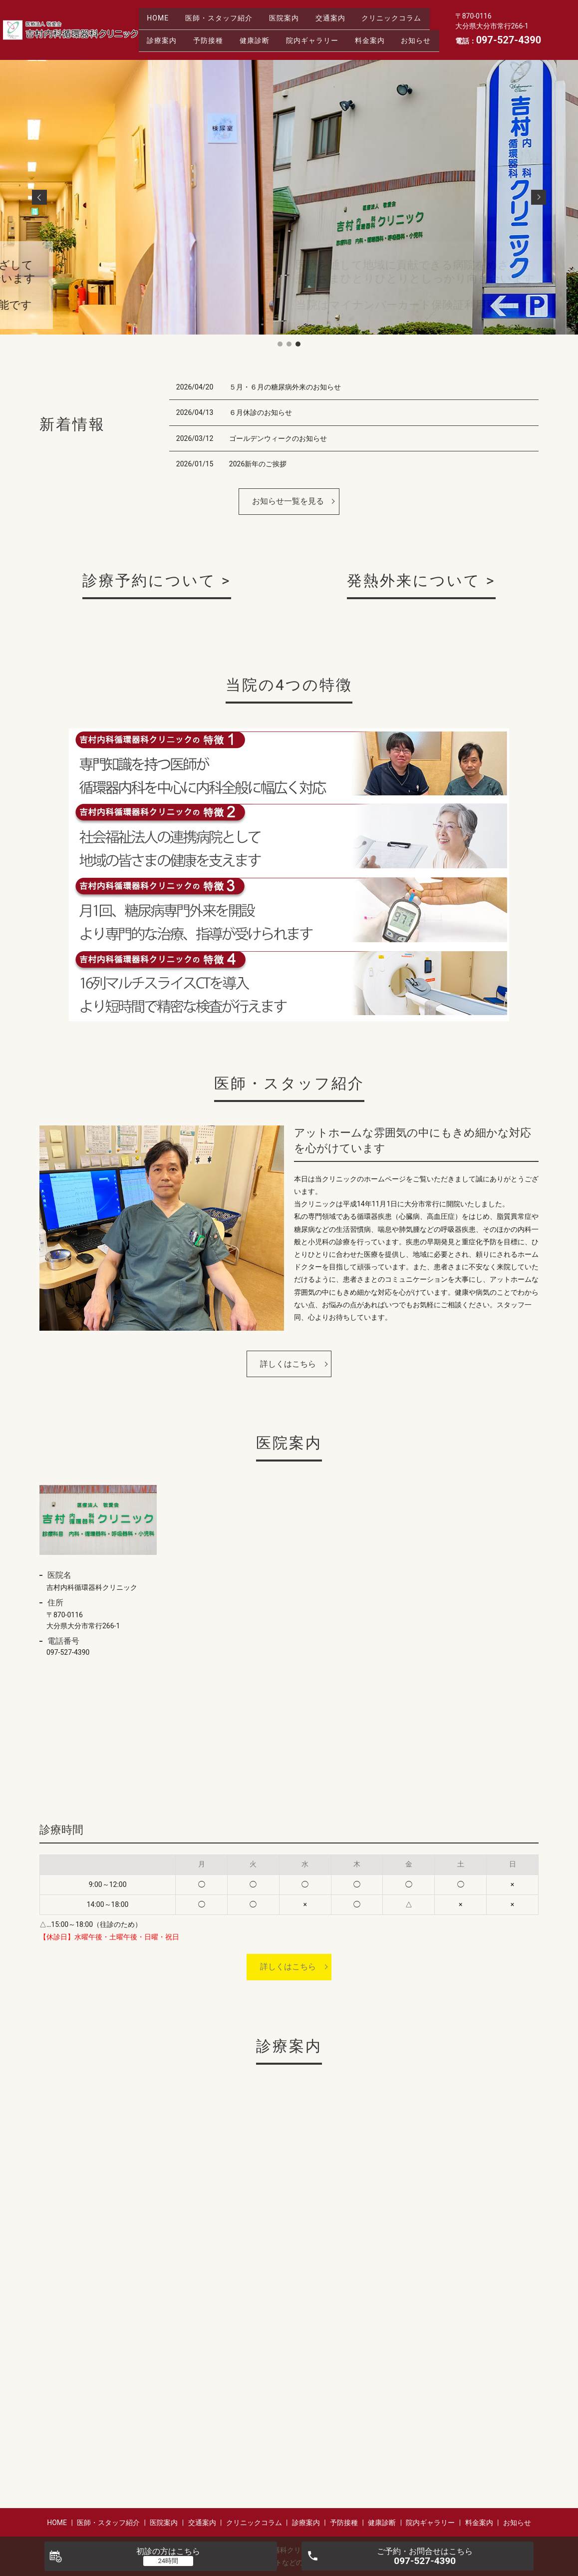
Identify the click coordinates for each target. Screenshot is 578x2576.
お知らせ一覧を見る (288, 501)
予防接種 (296, 29)
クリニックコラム (179, 29)
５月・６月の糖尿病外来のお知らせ (285, 387)
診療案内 (245, 29)
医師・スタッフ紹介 (226, 13)
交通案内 (346, 13)
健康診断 (347, 29)
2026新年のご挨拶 (258, 464)
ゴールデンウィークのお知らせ (278, 438)
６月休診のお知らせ (260, 412)
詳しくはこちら (288, 1364)
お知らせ (288, 45)
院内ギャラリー (175, 45)
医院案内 (295, 13)
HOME (160, 13)
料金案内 (238, 45)
